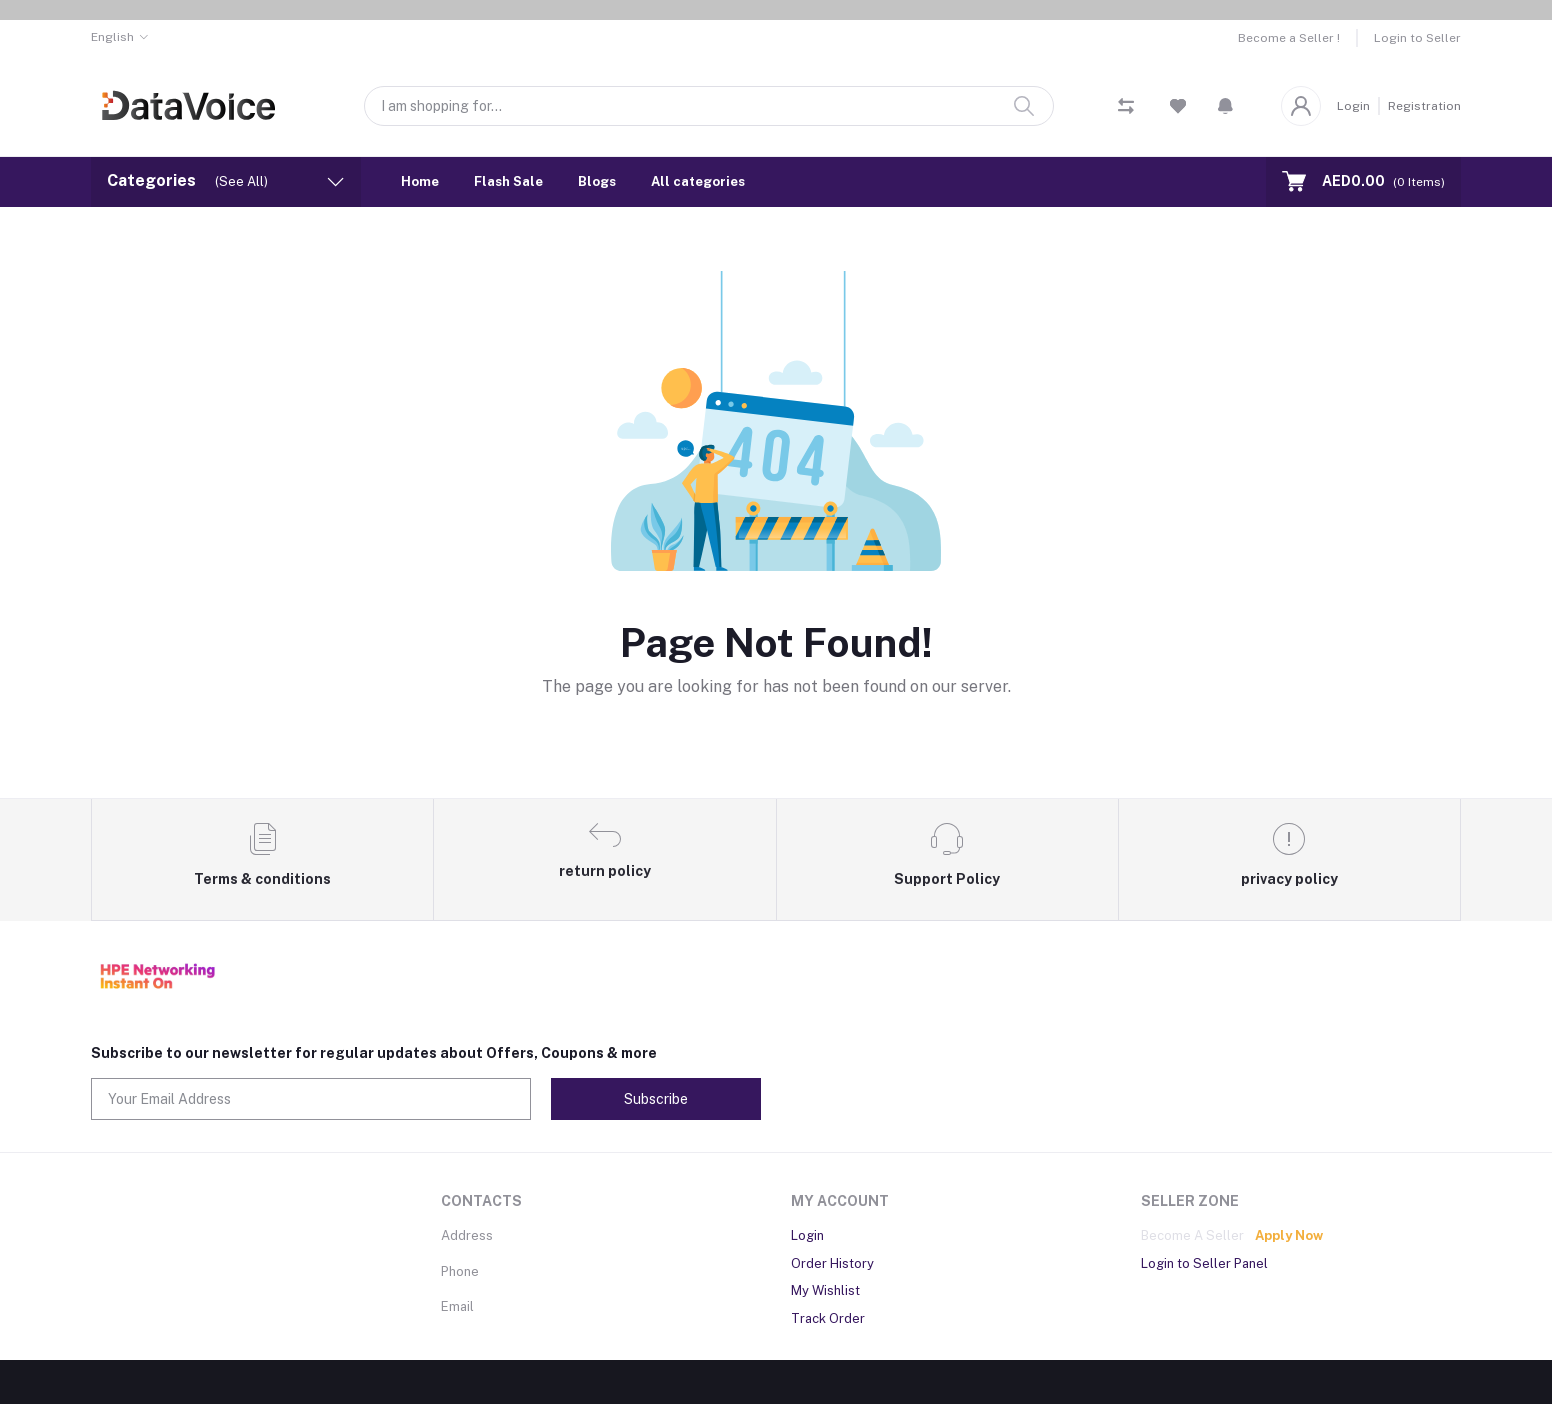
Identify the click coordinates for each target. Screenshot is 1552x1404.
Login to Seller (1417, 38)
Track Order (828, 1318)
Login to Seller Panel (1204, 1263)
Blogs (597, 181)
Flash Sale (508, 181)
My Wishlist (825, 1290)
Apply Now (1289, 1235)
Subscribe (656, 1099)
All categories (698, 181)
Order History (832, 1263)
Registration (1424, 106)
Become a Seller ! (1289, 38)
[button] (1225, 106)
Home (420, 181)
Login (1353, 106)
